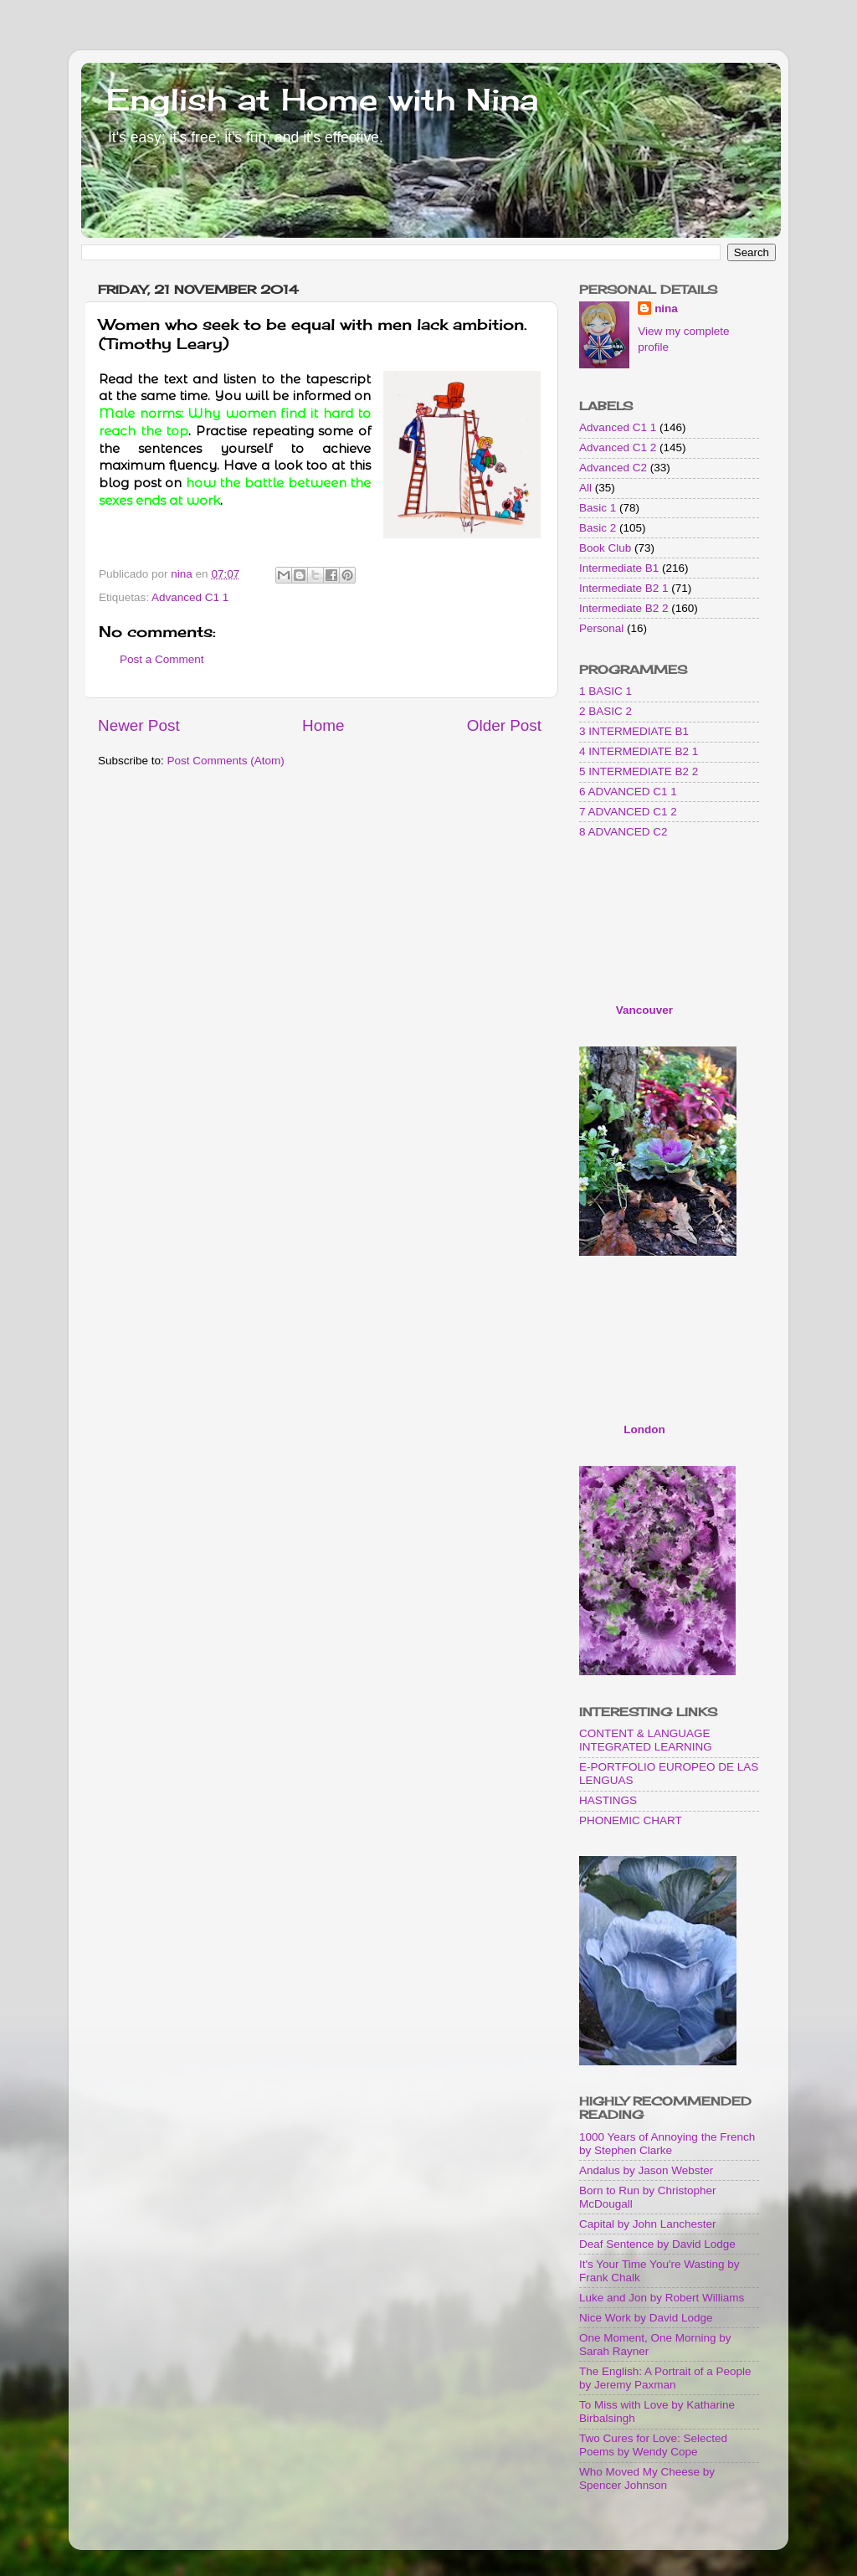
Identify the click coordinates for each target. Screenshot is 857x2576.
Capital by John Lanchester (647, 2224)
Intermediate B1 (619, 568)
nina (666, 308)
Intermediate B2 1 (624, 588)
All (585, 487)
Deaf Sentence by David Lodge (657, 2244)
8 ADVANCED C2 (623, 831)
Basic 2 (597, 528)
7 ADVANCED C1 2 (628, 811)
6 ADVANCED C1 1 (628, 791)
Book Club (605, 548)
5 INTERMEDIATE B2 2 (638, 771)
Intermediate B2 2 (624, 608)
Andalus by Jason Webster (646, 2170)
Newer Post (139, 725)
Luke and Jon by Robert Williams (661, 2297)
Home (323, 725)
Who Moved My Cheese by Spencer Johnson (647, 2478)
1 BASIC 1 (605, 691)
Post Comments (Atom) (226, 760)
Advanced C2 (613, 467)
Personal (601, 628)
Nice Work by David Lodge (646, 2317)
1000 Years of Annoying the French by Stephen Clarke (667, 2144)
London (644, 1429)
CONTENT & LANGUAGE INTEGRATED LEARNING (645, 1740)
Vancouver (644, 1010)
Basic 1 (597, 507)
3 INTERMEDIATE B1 (634, 731)
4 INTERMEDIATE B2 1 (638, 751)
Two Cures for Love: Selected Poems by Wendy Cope (653, 2445)
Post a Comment (162, 659)
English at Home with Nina (322, 99)
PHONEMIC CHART (630, 1820)
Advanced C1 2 (617, 447)
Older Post (504, 725)
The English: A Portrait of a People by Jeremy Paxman (665, 2378)
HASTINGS (608, 1800)
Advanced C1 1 (189, 597)
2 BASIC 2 (605, 711)
